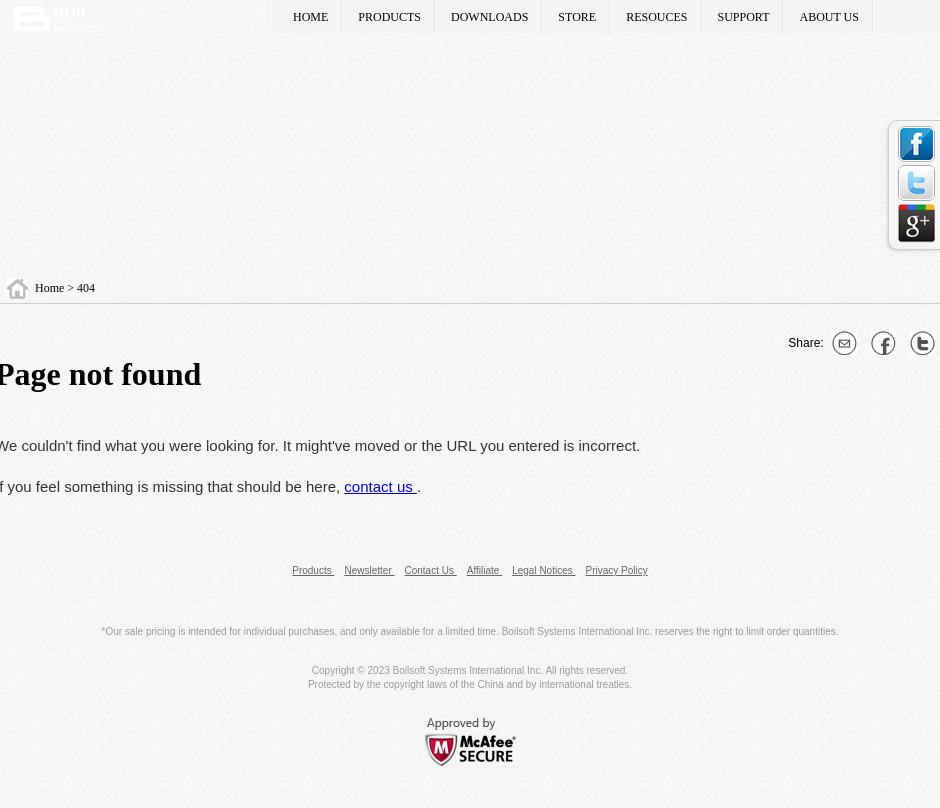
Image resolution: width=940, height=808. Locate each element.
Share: (807, 343)
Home (51, 288)
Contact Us (431, 570)
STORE (577, 17)
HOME (310, 17)
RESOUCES (656, 17)
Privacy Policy (617, 570)
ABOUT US (828, 17)
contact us (380, 486)
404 (86, 288)
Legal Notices (543, 570)
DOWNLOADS (489, 17)
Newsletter (369, 570)
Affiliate (484, 570)
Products (313, 570)
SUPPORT (744, 17)
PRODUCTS (389, 17)
